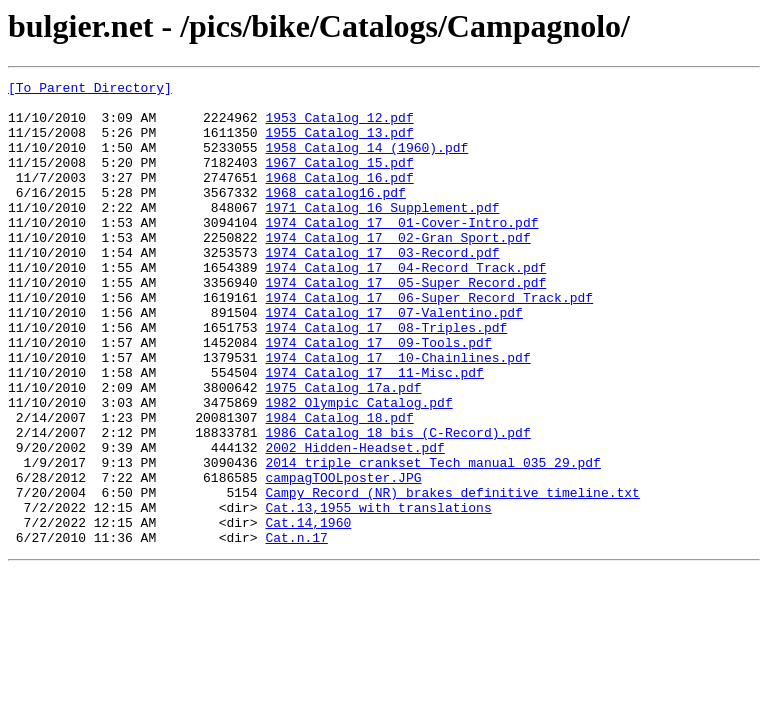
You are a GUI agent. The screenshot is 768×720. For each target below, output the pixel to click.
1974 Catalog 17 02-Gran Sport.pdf (397, 270)
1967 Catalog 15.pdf (339, 180)
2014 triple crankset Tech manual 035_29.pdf (432, 540)
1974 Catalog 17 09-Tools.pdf (378, 396)
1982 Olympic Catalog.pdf (358, 468)
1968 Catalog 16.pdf (339, 198)
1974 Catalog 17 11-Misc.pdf (374, 432)
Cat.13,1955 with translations (378, 594)
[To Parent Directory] (90, 90)
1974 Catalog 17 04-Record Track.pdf (405, 306)
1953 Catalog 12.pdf (339, 126)
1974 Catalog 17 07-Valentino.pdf (393, 360)
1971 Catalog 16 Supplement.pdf (382, 234)
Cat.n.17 (296, 630)
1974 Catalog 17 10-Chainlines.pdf (397, 414)
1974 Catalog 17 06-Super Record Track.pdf (429, 342)
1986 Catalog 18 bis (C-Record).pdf (397, 504)
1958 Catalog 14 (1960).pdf (366, 162)
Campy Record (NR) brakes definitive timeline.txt (452, 576)
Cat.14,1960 (308, 612)
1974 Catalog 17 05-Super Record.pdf (405, 324)
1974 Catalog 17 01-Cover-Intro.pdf (401, 252)
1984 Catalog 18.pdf (339, 486)
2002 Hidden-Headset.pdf (354, 522)
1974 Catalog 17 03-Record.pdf (382, 288)
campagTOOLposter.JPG (343, 558)
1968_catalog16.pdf (335, 216)
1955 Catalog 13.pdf (339, 144)
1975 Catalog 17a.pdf (343, 450)
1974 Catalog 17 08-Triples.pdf (386, 378)
